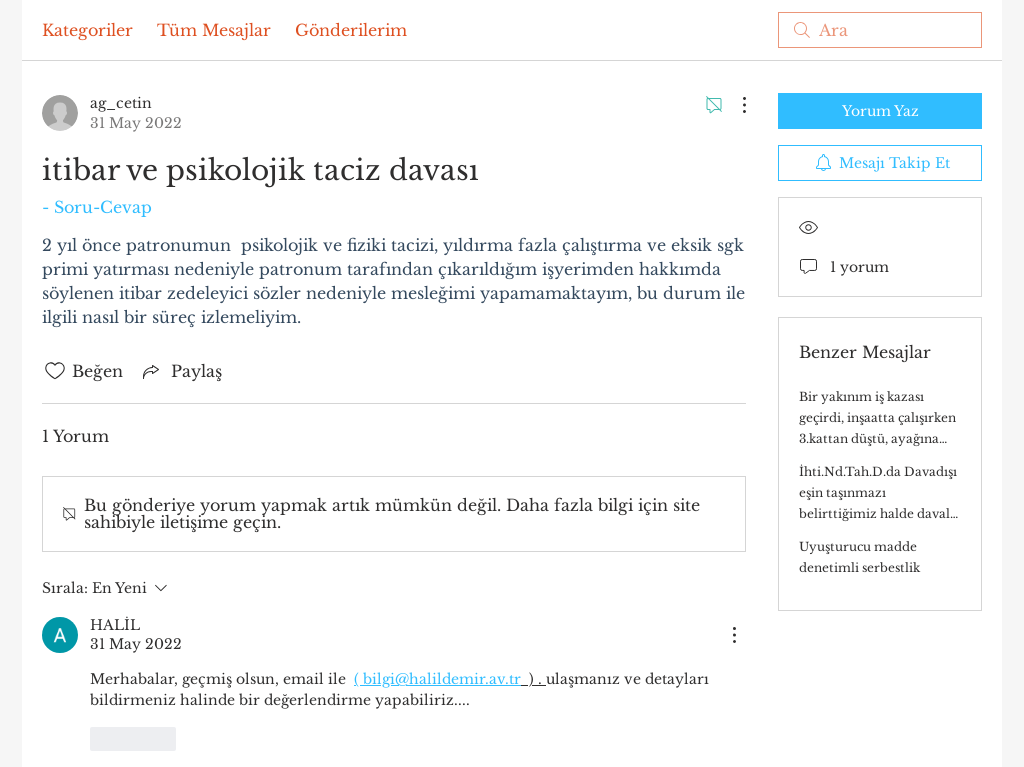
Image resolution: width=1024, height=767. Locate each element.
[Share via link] (180, 371)
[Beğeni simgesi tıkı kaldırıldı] (55, 371)
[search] (880, 30)
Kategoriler (87, 30)
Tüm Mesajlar (214, 30)
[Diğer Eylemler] (734, 105)
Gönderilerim (351, 30)
